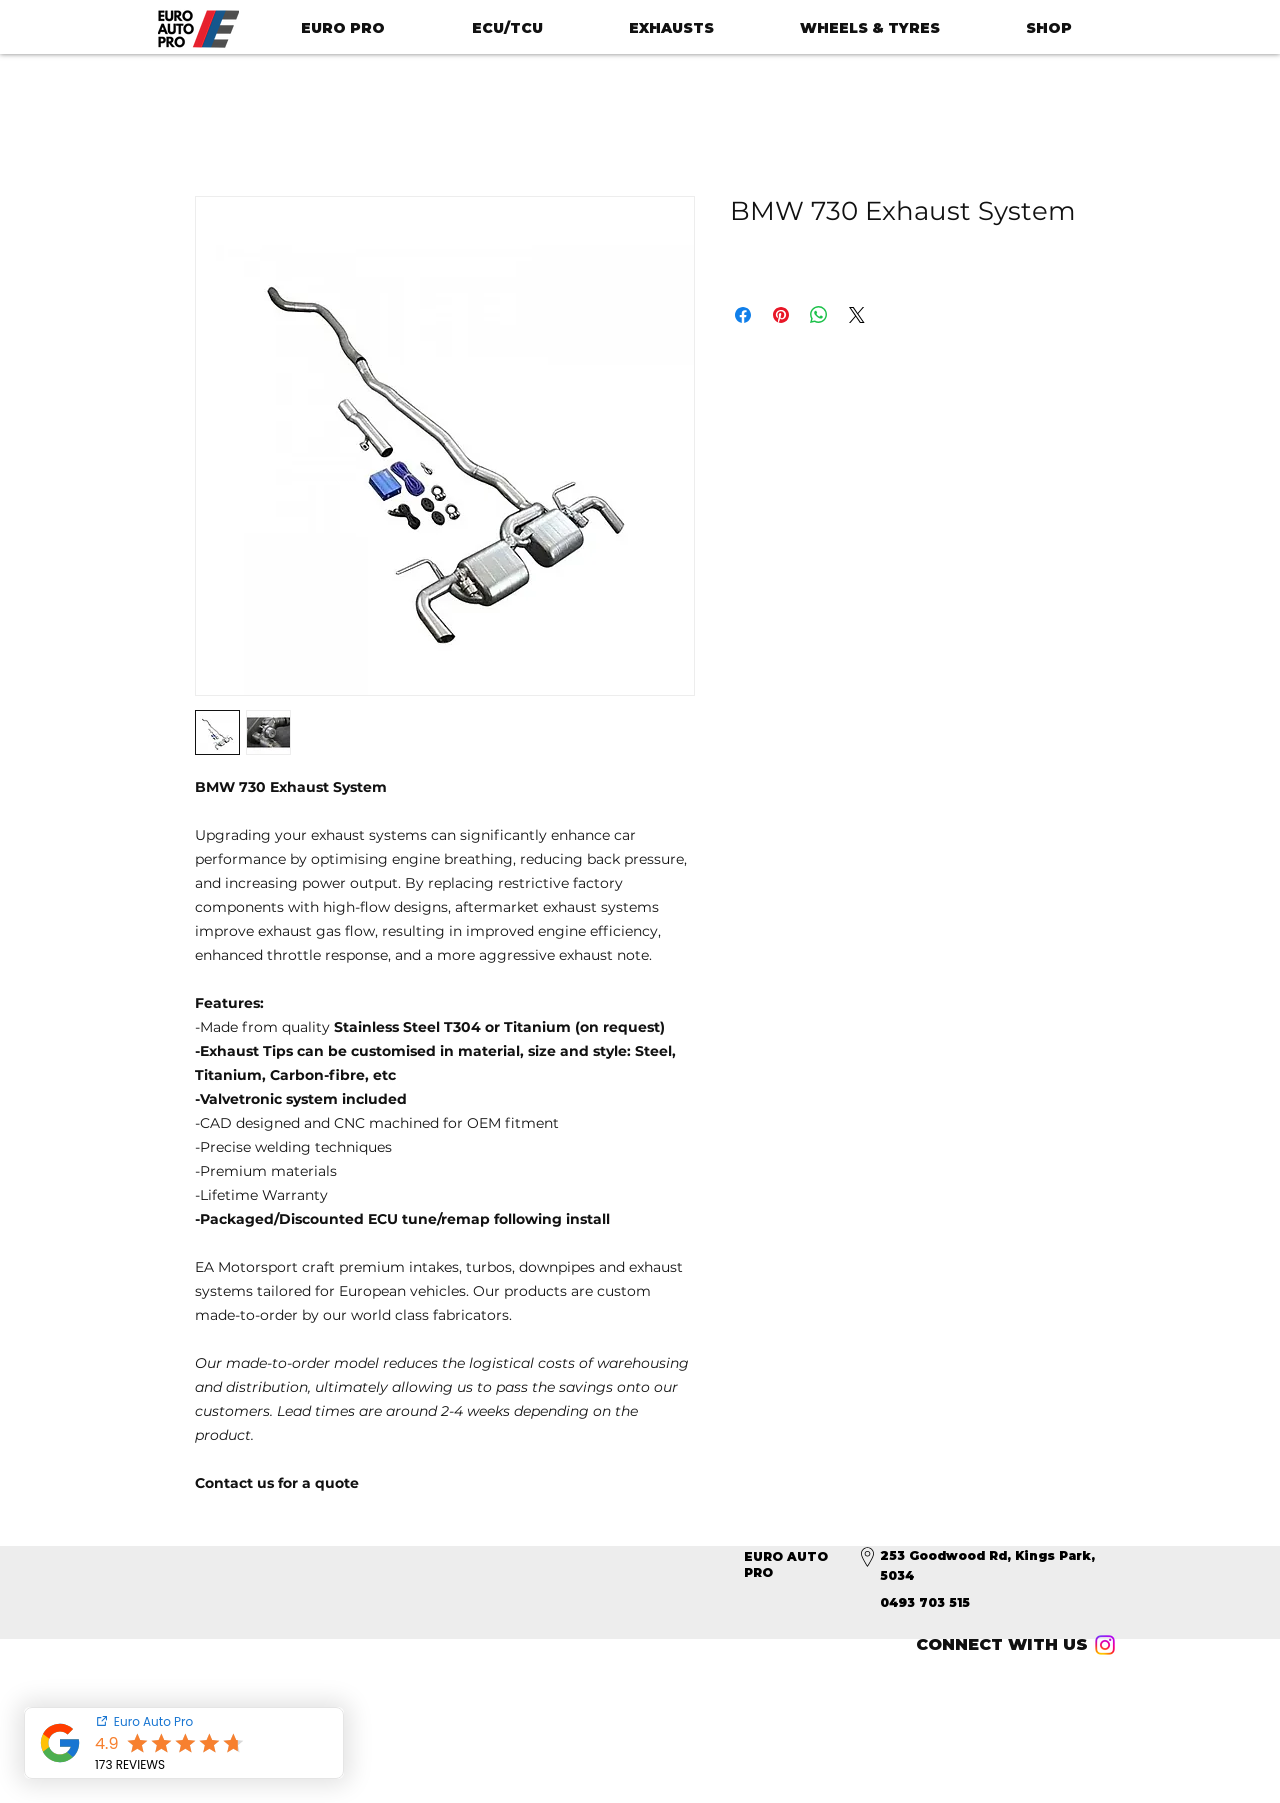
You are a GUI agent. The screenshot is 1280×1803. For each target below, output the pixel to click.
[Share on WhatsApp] (819, 315)
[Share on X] (857, 315)
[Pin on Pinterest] (781, 315)
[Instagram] (1105, 1645)
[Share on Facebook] (743, 315)
